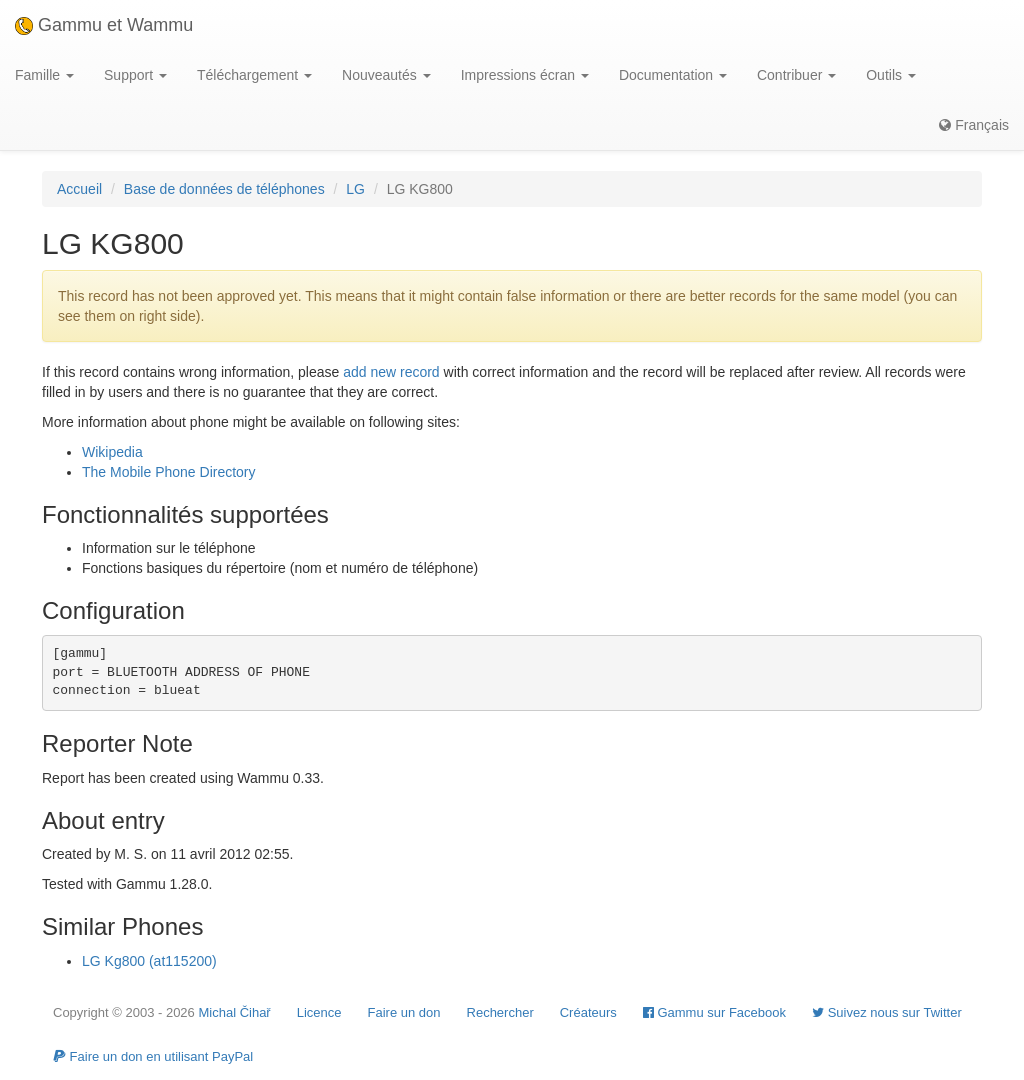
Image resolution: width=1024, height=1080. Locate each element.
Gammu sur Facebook (714, 1012)
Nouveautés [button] (386, 75)
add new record (391, 372)
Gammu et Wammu (104, 25)
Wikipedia (112, 452)
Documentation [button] (673, 75)
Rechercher (500, 1012)
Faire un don (404, 1012)
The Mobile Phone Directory (169, 472)
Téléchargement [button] (254, 75)
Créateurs (588, 1012)
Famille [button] (44, 75)
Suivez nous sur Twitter (887, 1012)
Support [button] (135, 75)
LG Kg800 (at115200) (149, 961)
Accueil (79, 189)
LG (355, 189)
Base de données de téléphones (224, 189)
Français (974, 125)
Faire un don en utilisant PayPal (153, 1056)
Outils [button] (891, 75)
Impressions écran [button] (525, 75)
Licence (319, 1012)
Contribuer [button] (796, 75)
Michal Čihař (234, 1012)
